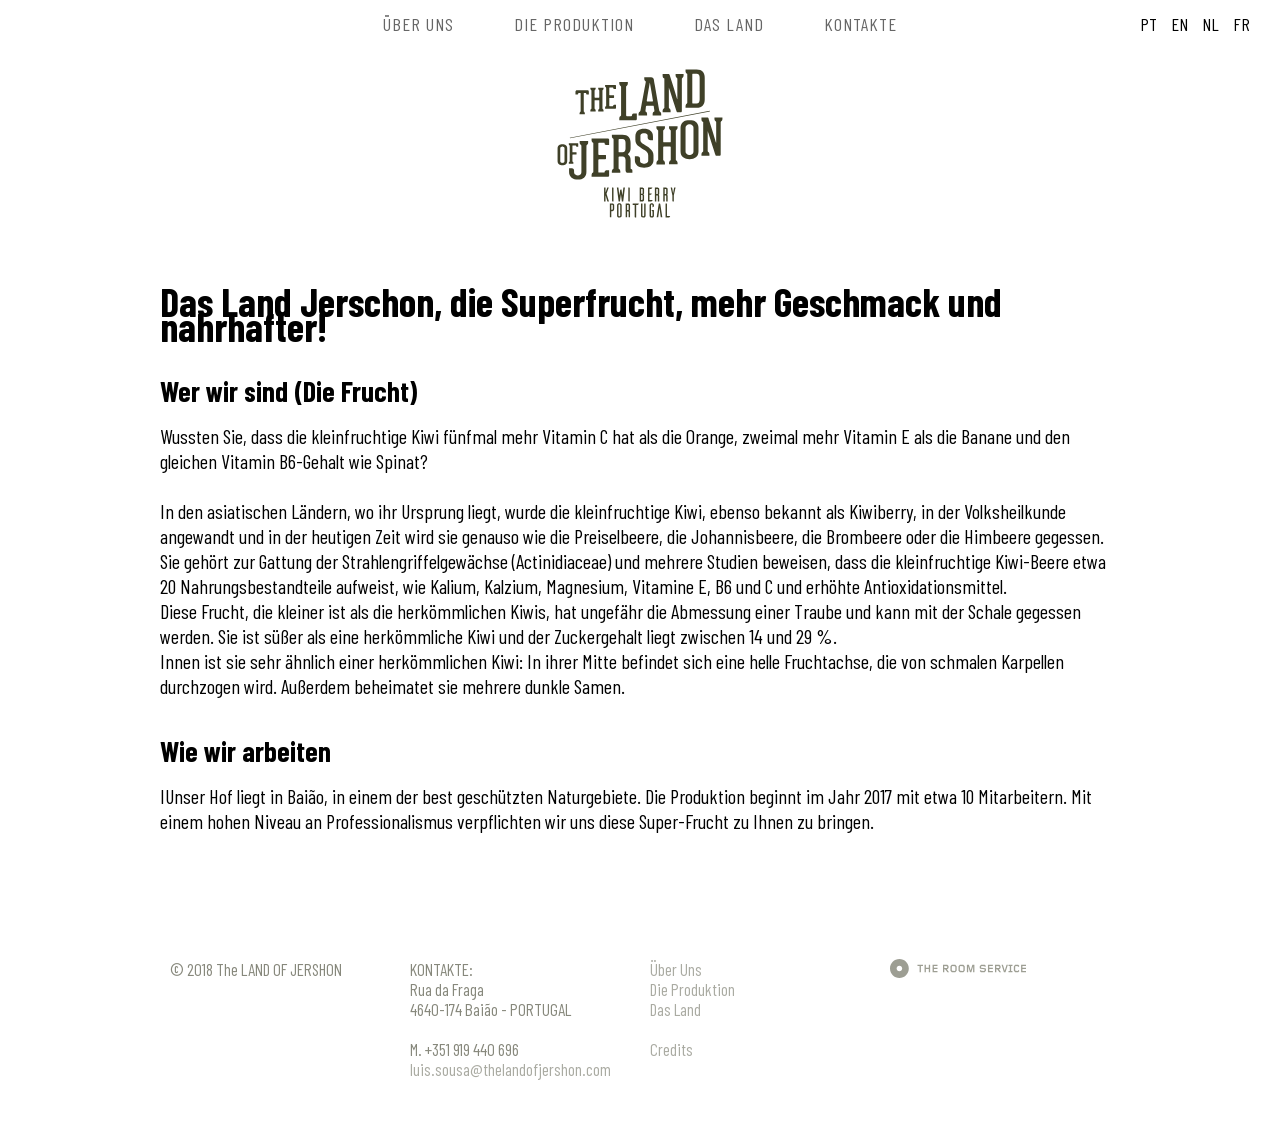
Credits (671, 1049)
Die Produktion (692, 989)
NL (1208, 24)
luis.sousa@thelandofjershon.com (510, 1069)
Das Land (675, 1009)
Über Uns (676, 969)
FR (1239, 24)
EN (1177, 24)
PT (1148, 24)
